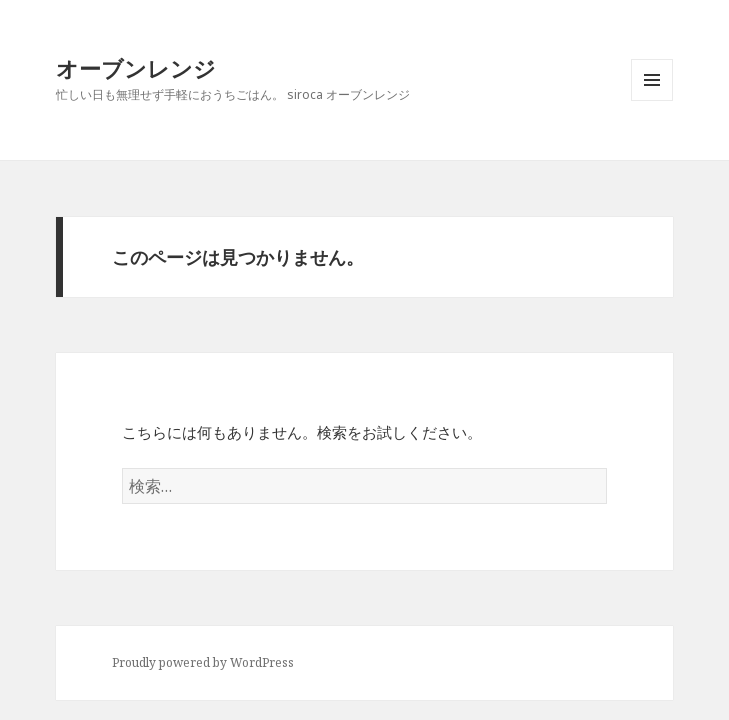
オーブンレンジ (136, 68)
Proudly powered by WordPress (203, 662)
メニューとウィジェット (652, 100)
